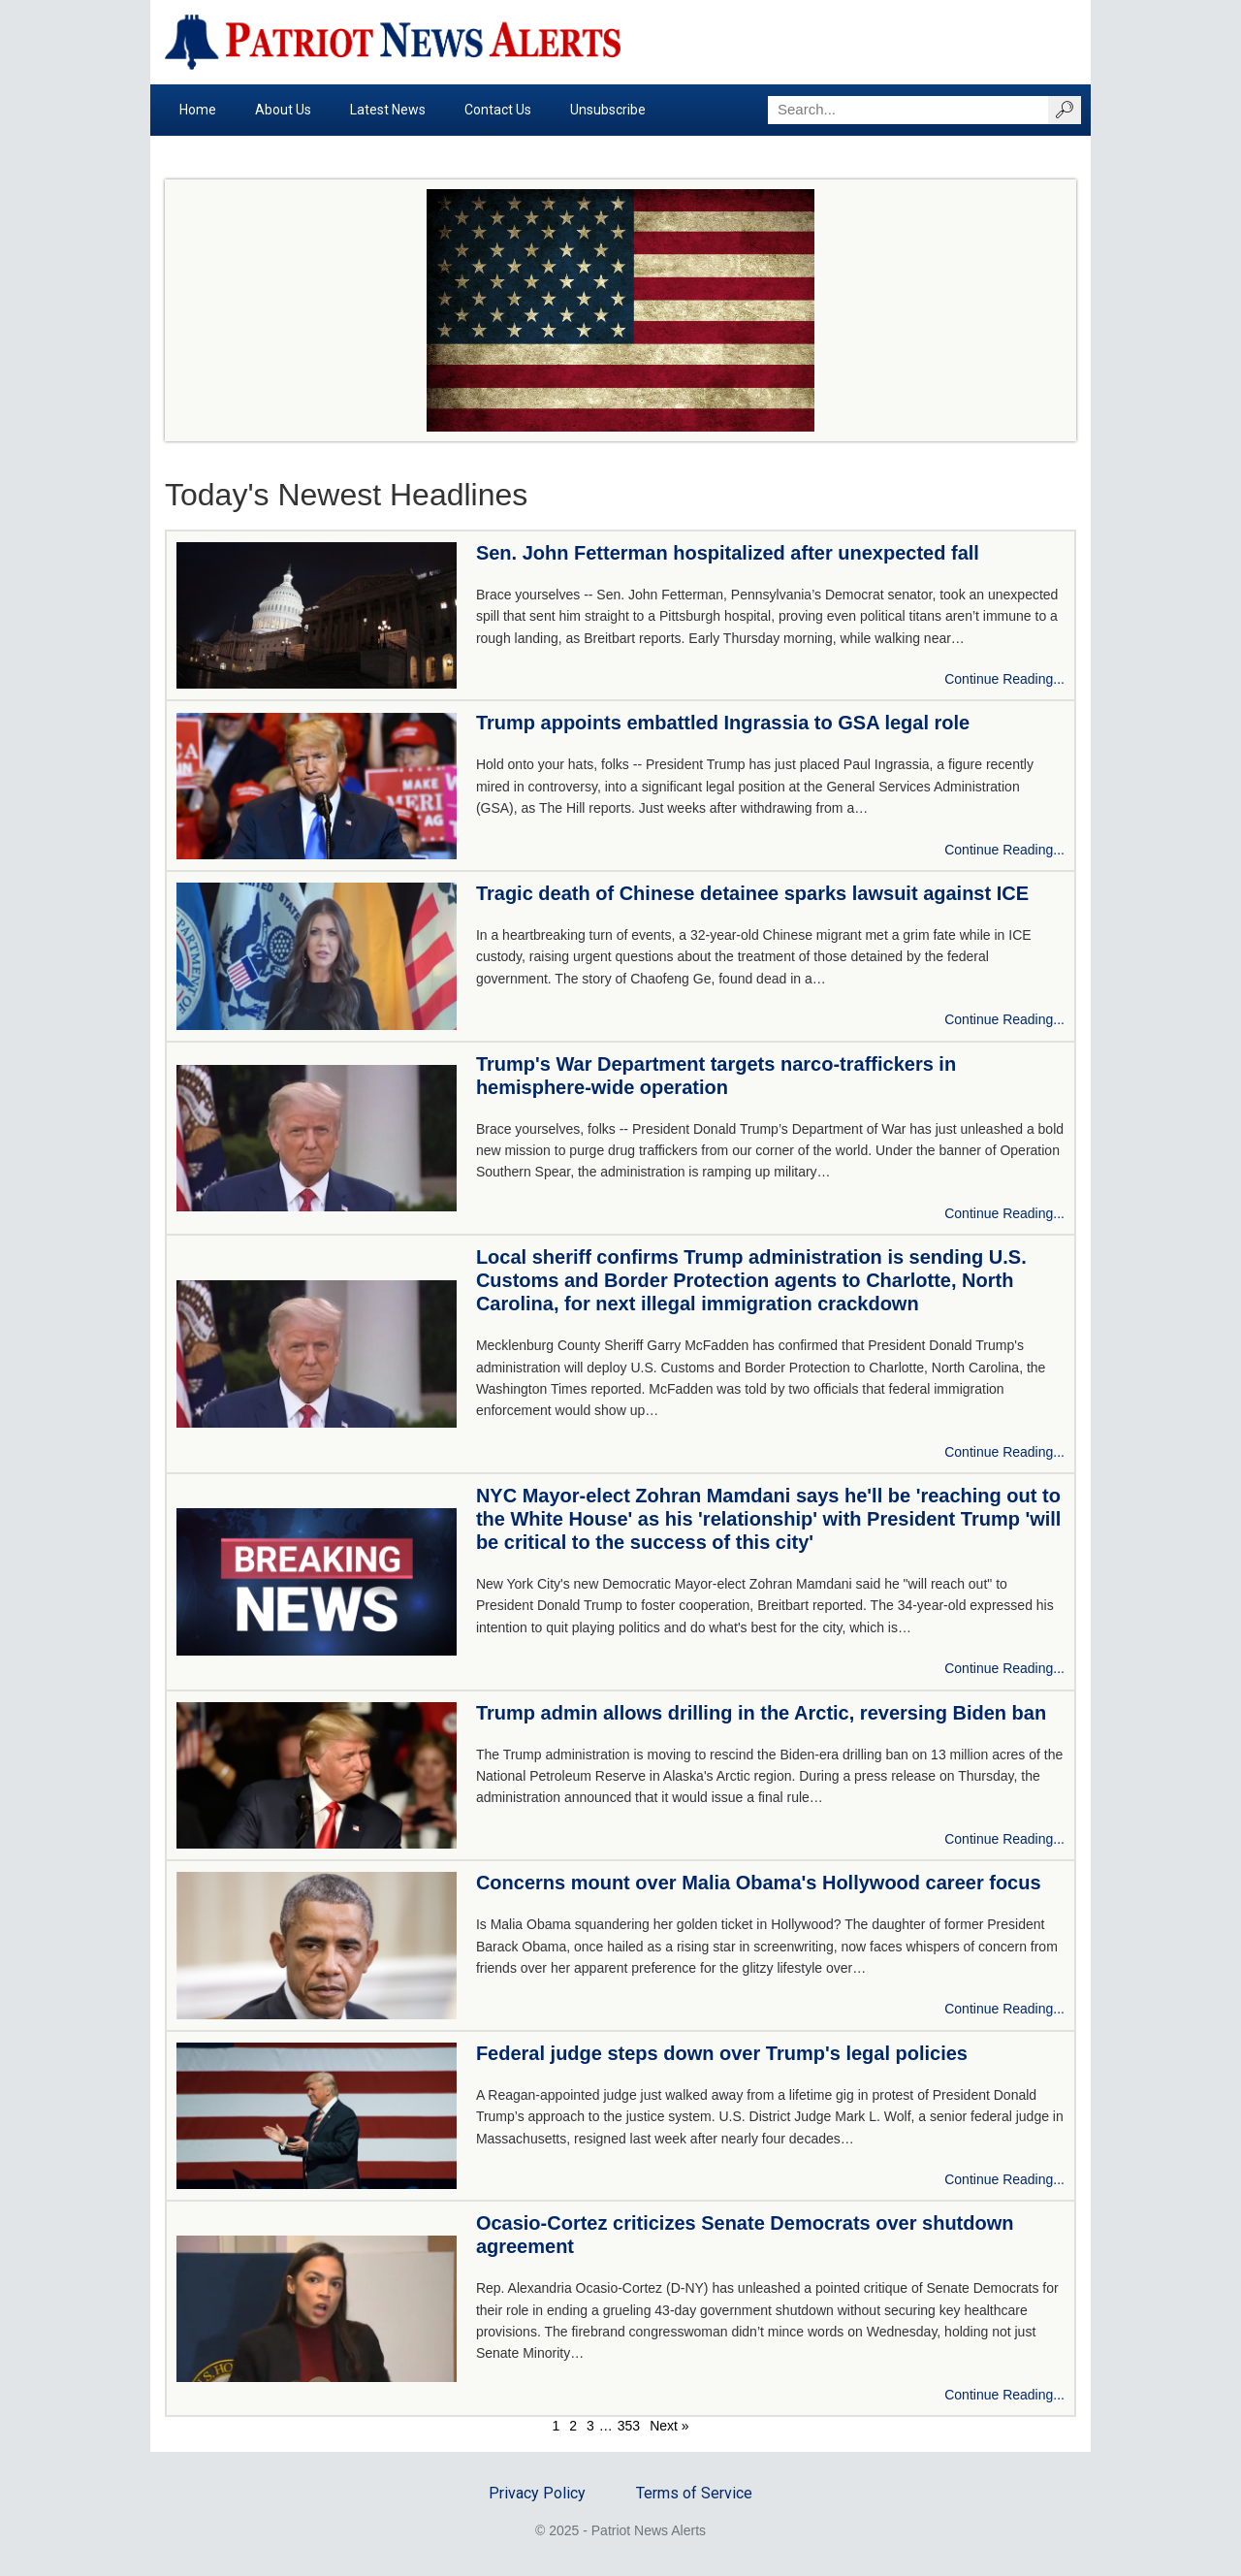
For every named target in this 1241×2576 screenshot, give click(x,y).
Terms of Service (694, 2493)
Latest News (388, 109)
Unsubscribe (608, 109)
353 (629, 2425)
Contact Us (497, 109)
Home (197, 109)
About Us (283, 109)
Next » (669, 2425)
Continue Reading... (1004, 679)
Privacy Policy (537, 2493)
